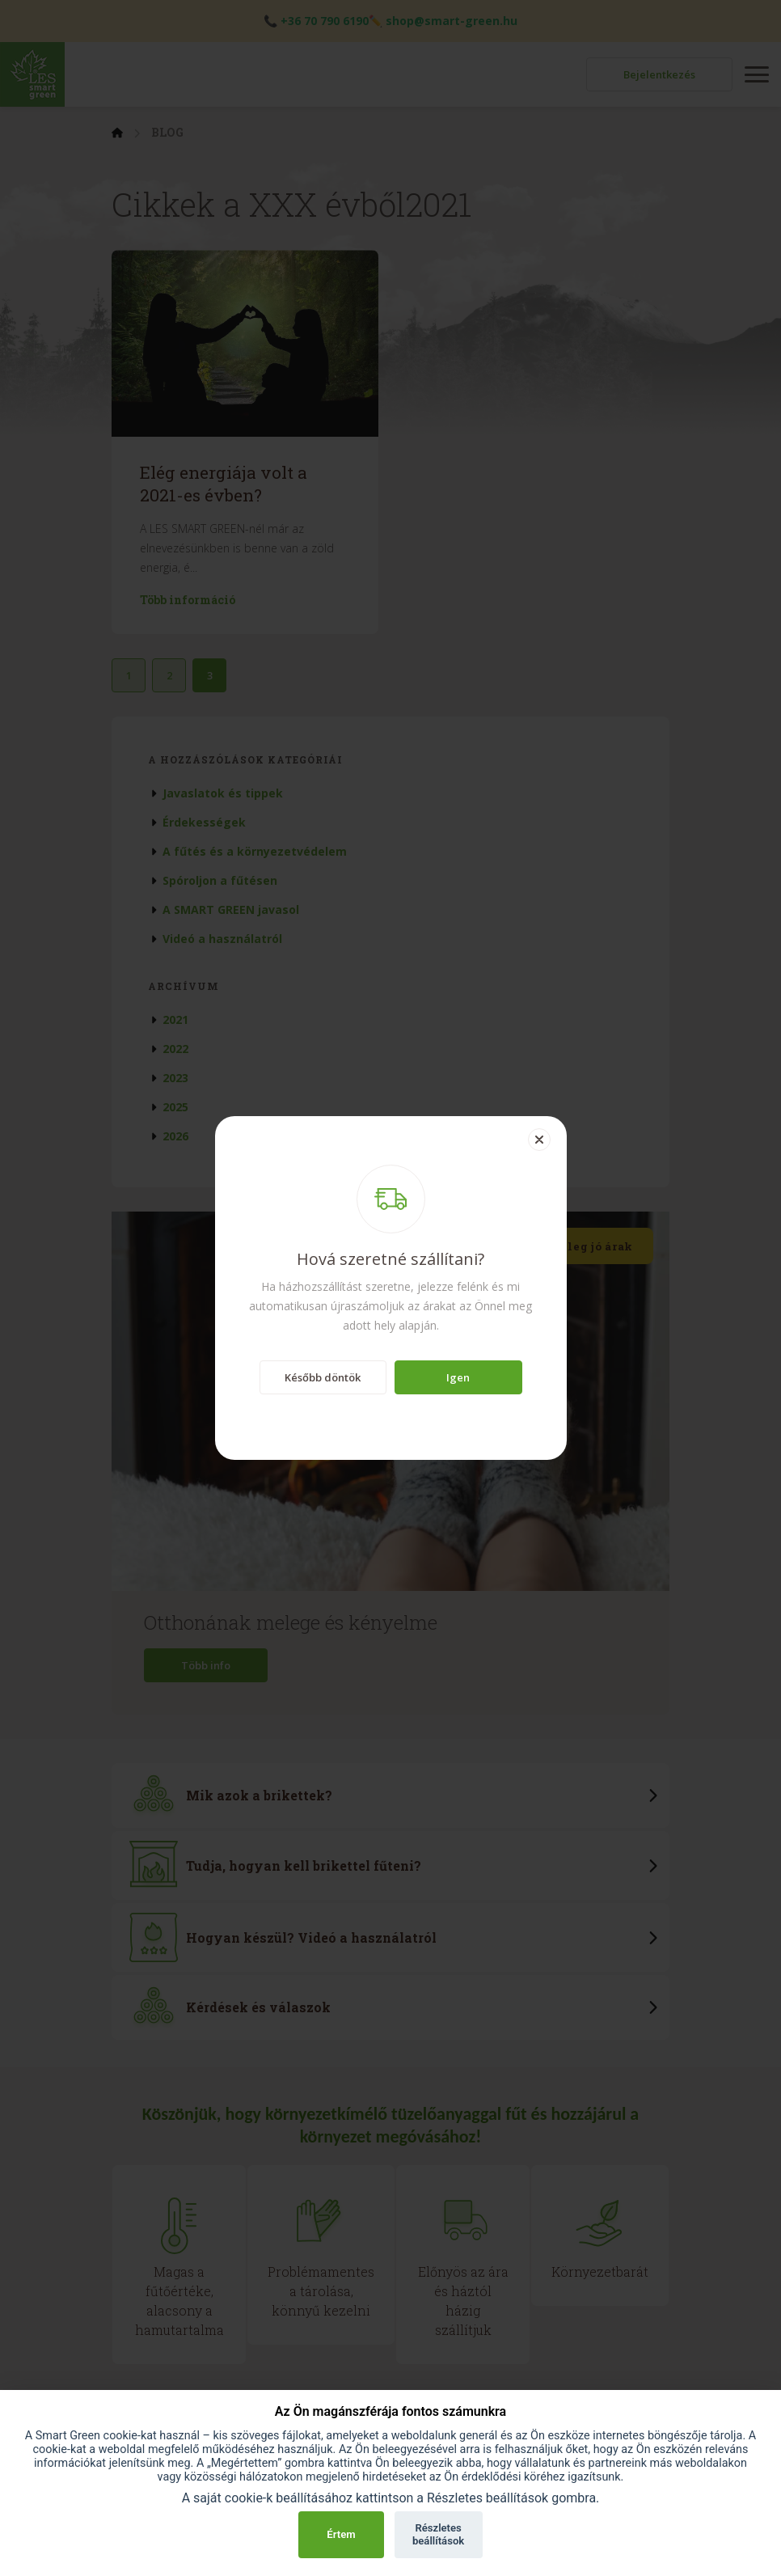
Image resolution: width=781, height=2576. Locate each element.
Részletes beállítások (438, 2534)
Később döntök (323, 1377)
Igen (458, 1377)
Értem (341, 2534)
